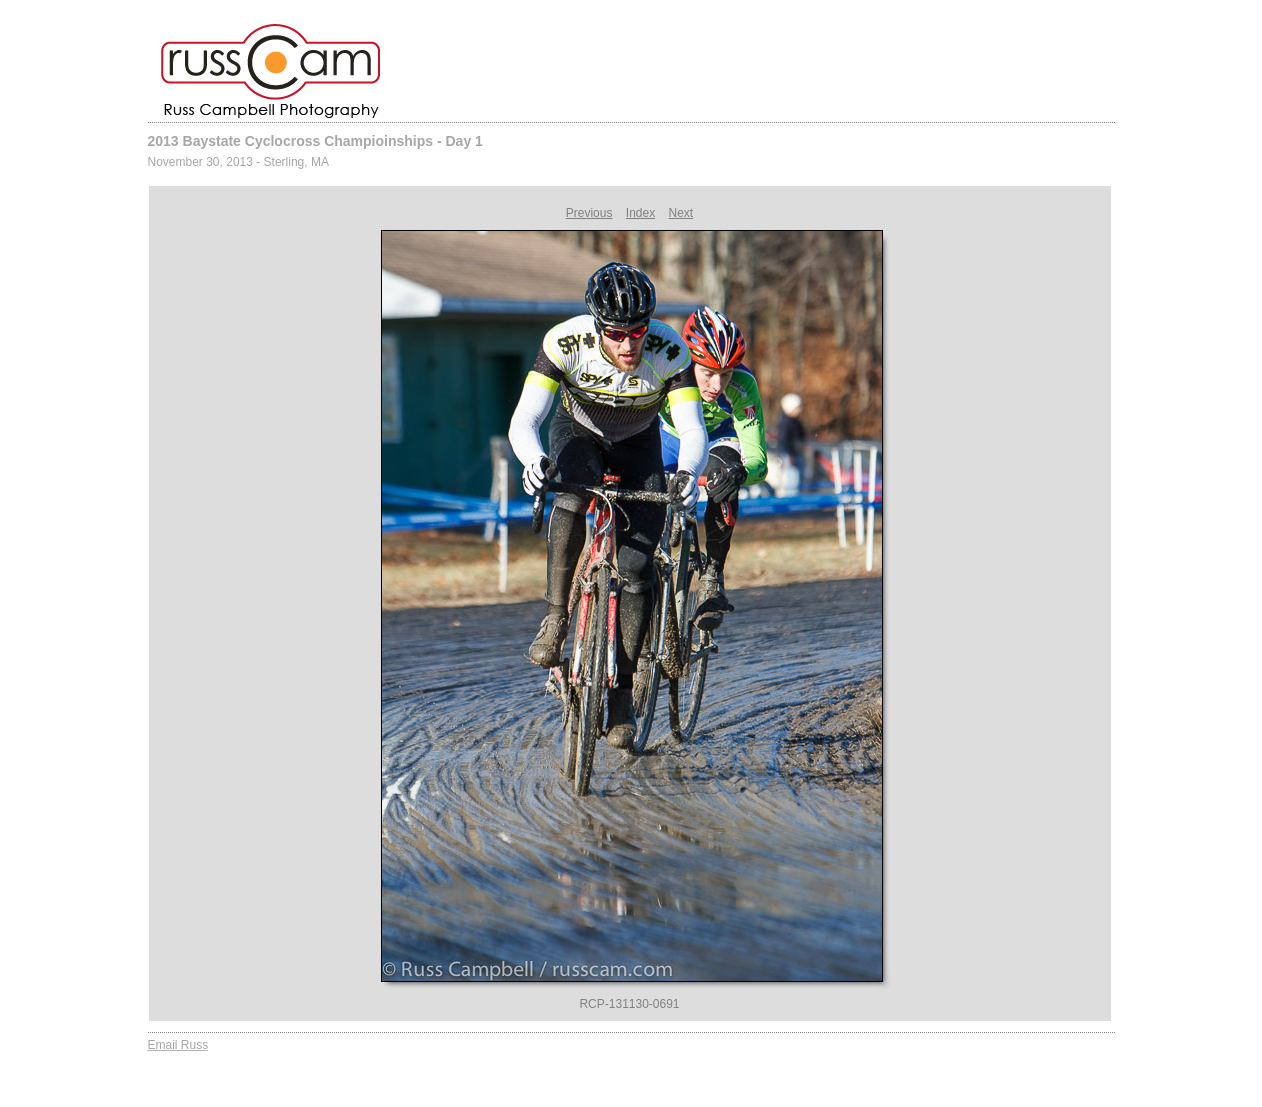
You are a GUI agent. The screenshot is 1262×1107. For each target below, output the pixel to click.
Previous (589, 213)
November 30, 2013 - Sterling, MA (238, 162)
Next (681, 213)
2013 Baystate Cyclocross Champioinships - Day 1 (315, 141)
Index (640, 213)
